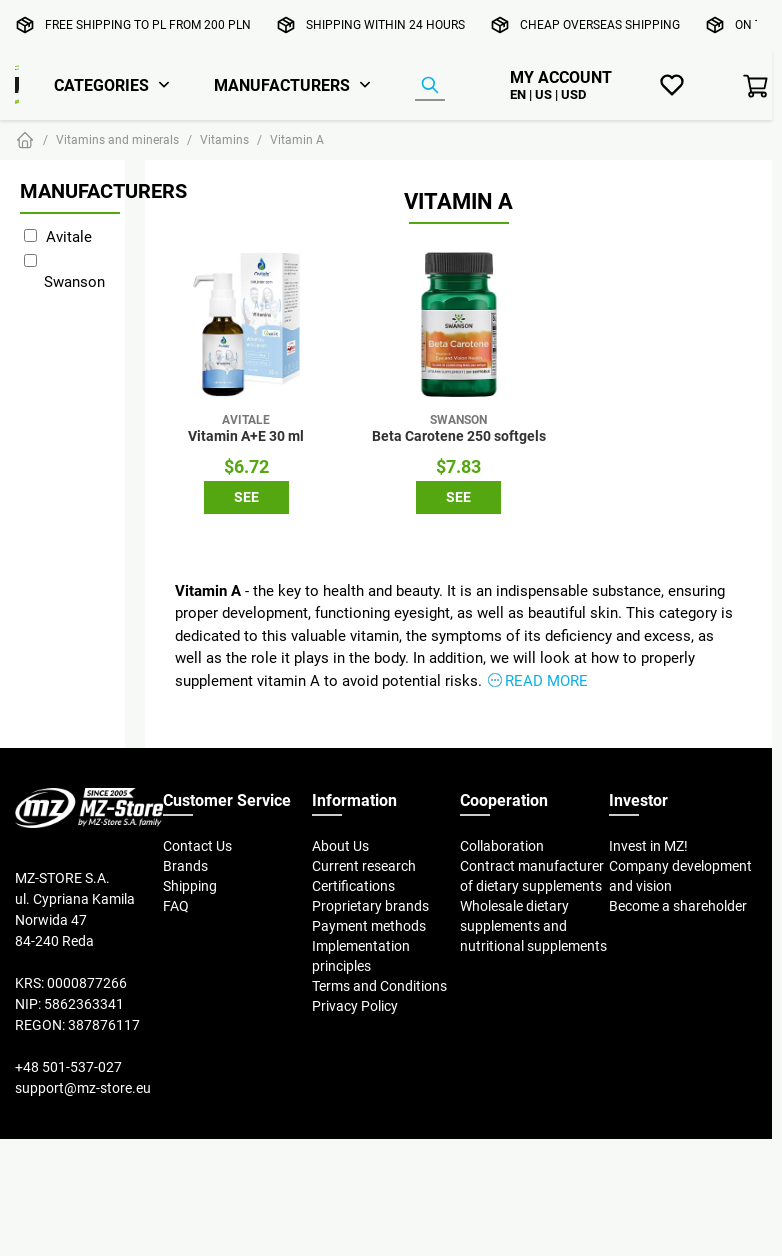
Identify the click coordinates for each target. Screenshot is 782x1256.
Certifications (353, 886)
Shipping (190, 886)
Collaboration (502, 846)
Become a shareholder (678, 906)
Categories (101, 85)
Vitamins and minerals (117, 139)
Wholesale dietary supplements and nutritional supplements (533, 926)
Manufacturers (282, 85)
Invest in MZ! (648, 846)
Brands (185, 866)
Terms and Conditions (379, 986)
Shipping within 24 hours (385, 24)
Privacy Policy (355, 1006)
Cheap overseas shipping (600, 24)
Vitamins (224, 139)
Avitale (69, 236)
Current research (364, 866)
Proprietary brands (370, 906)
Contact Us (197, 846)
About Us (340, 846)
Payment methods (369, 926)
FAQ (176, 906)
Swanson (74, 281)
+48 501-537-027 (68, 1067)
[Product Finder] (430, 86)
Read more (546, 680)
